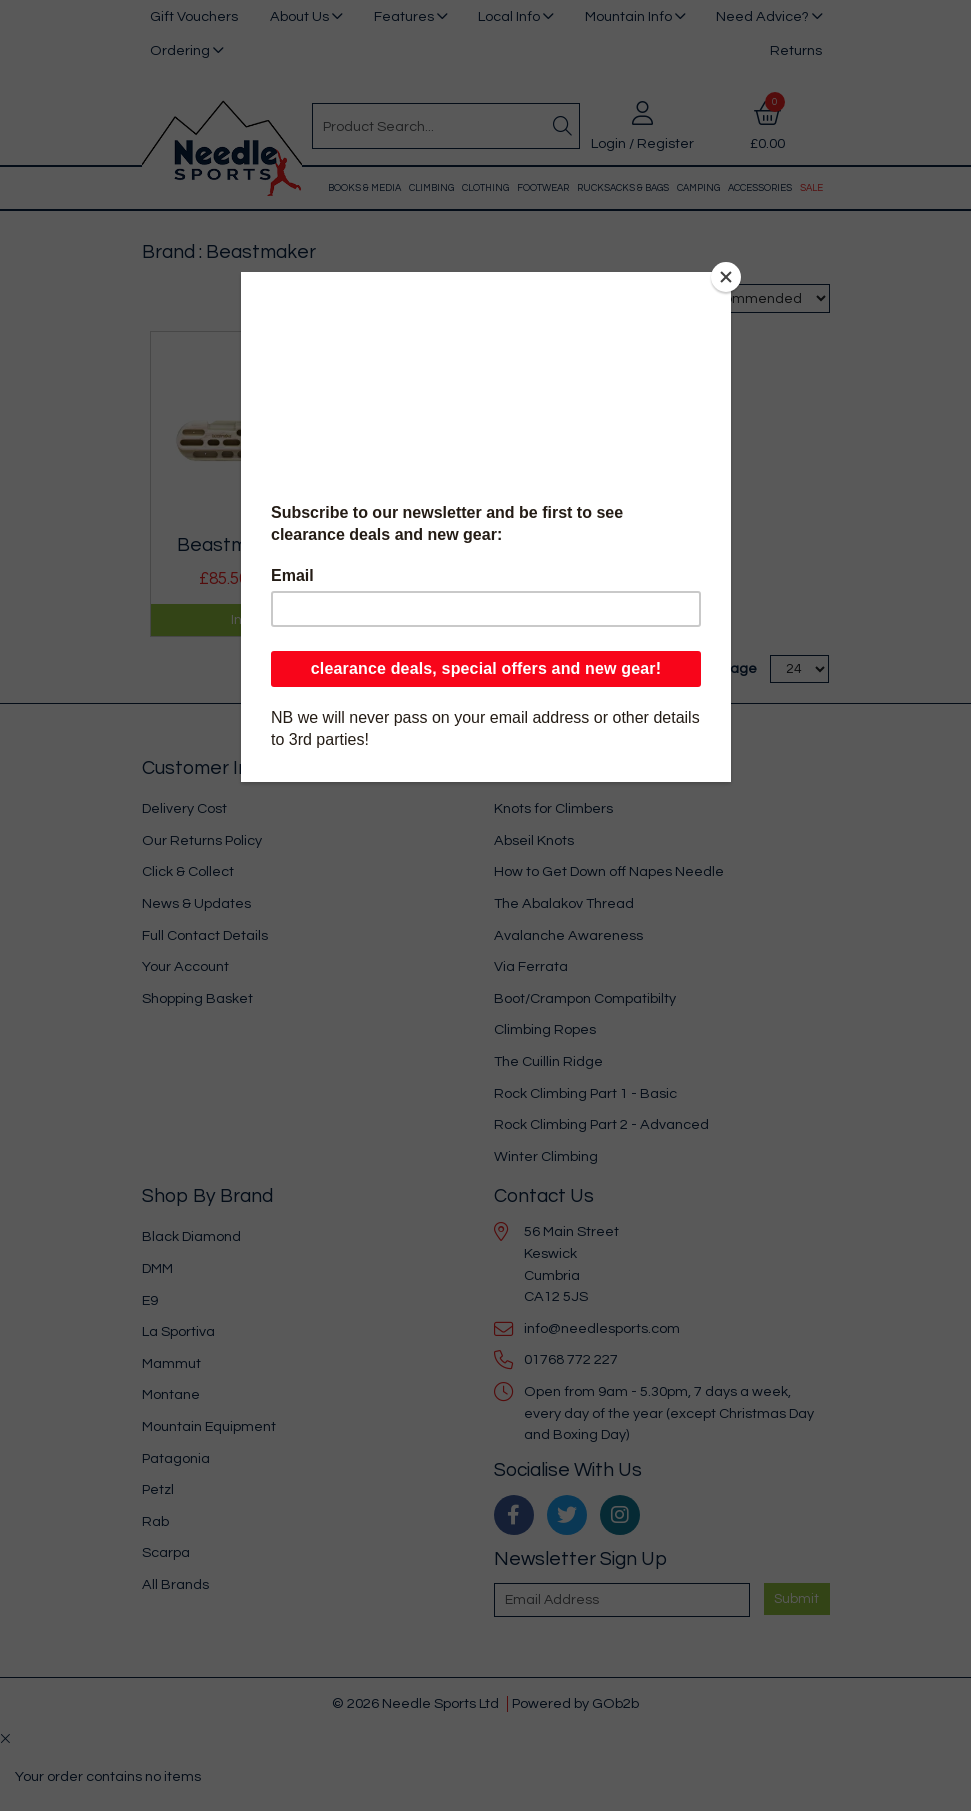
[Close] (726, 277)
